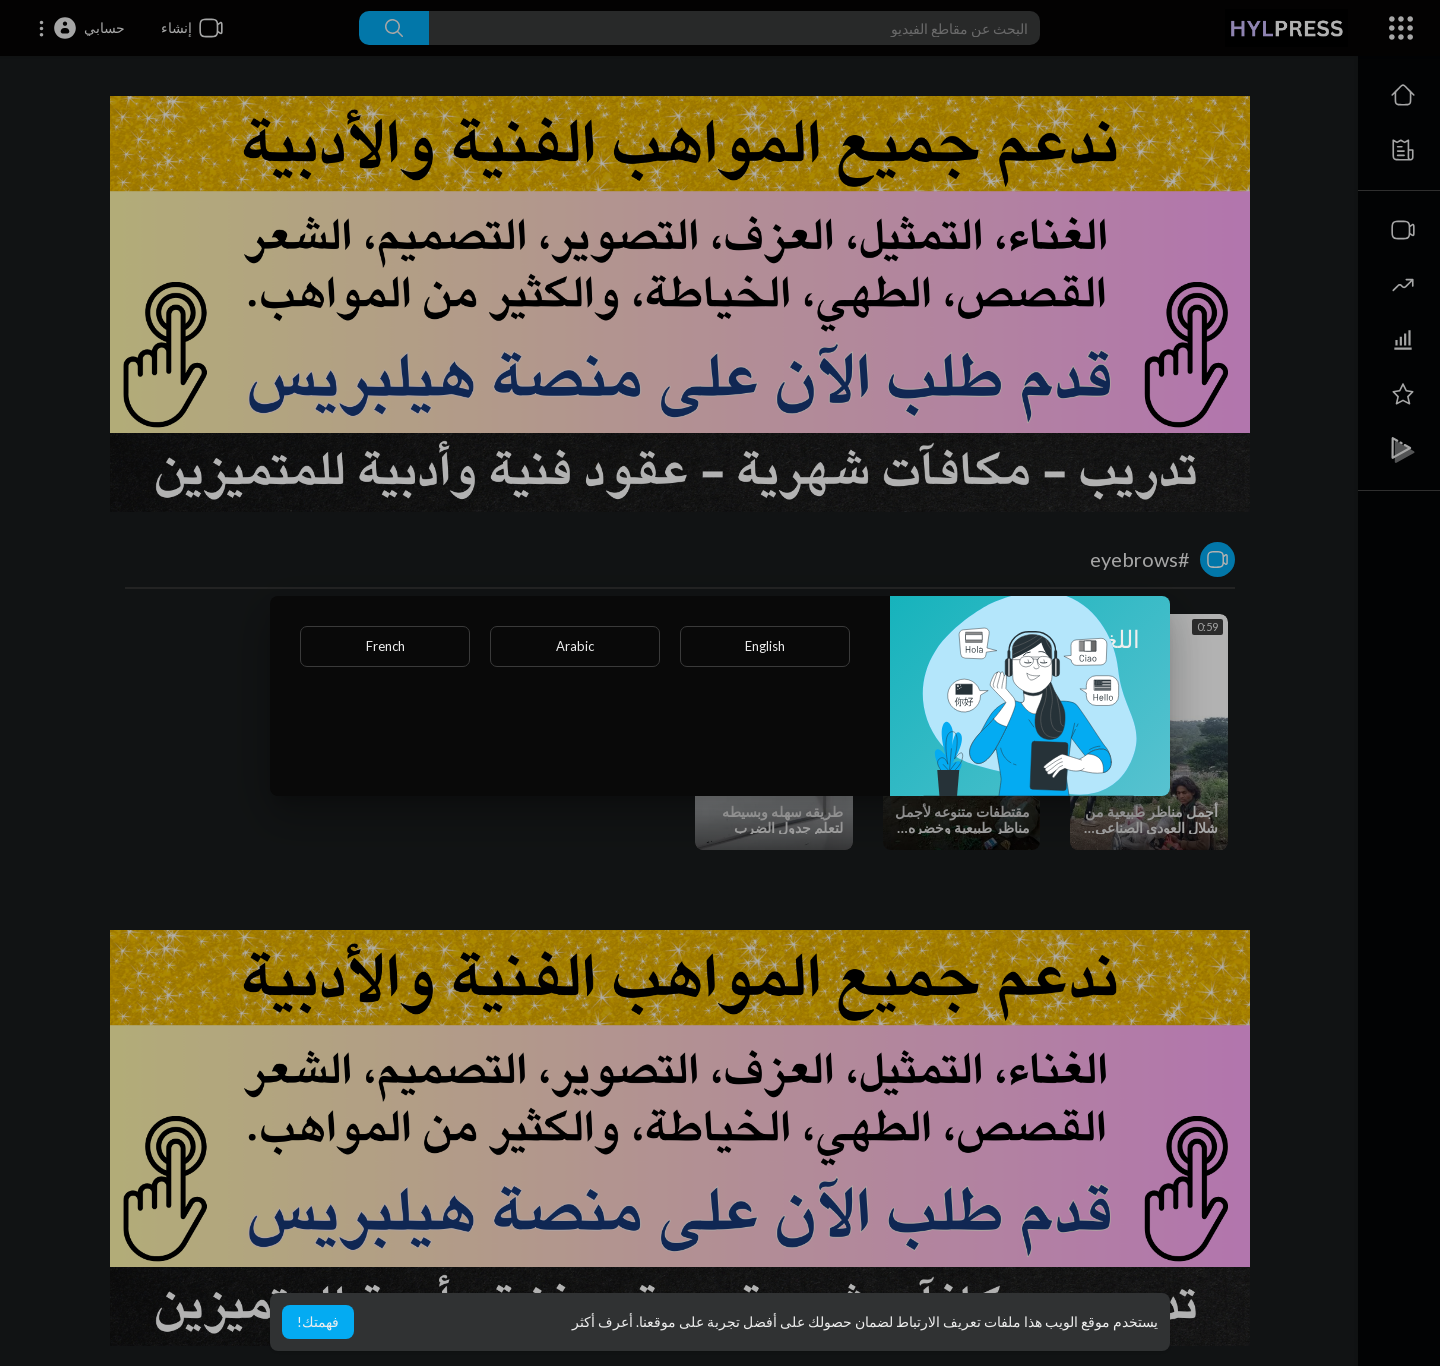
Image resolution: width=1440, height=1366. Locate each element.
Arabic (575, 646)
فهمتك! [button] (318, 1321)
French (385, 646)
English (765, 646)
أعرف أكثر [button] (602, 1321)
